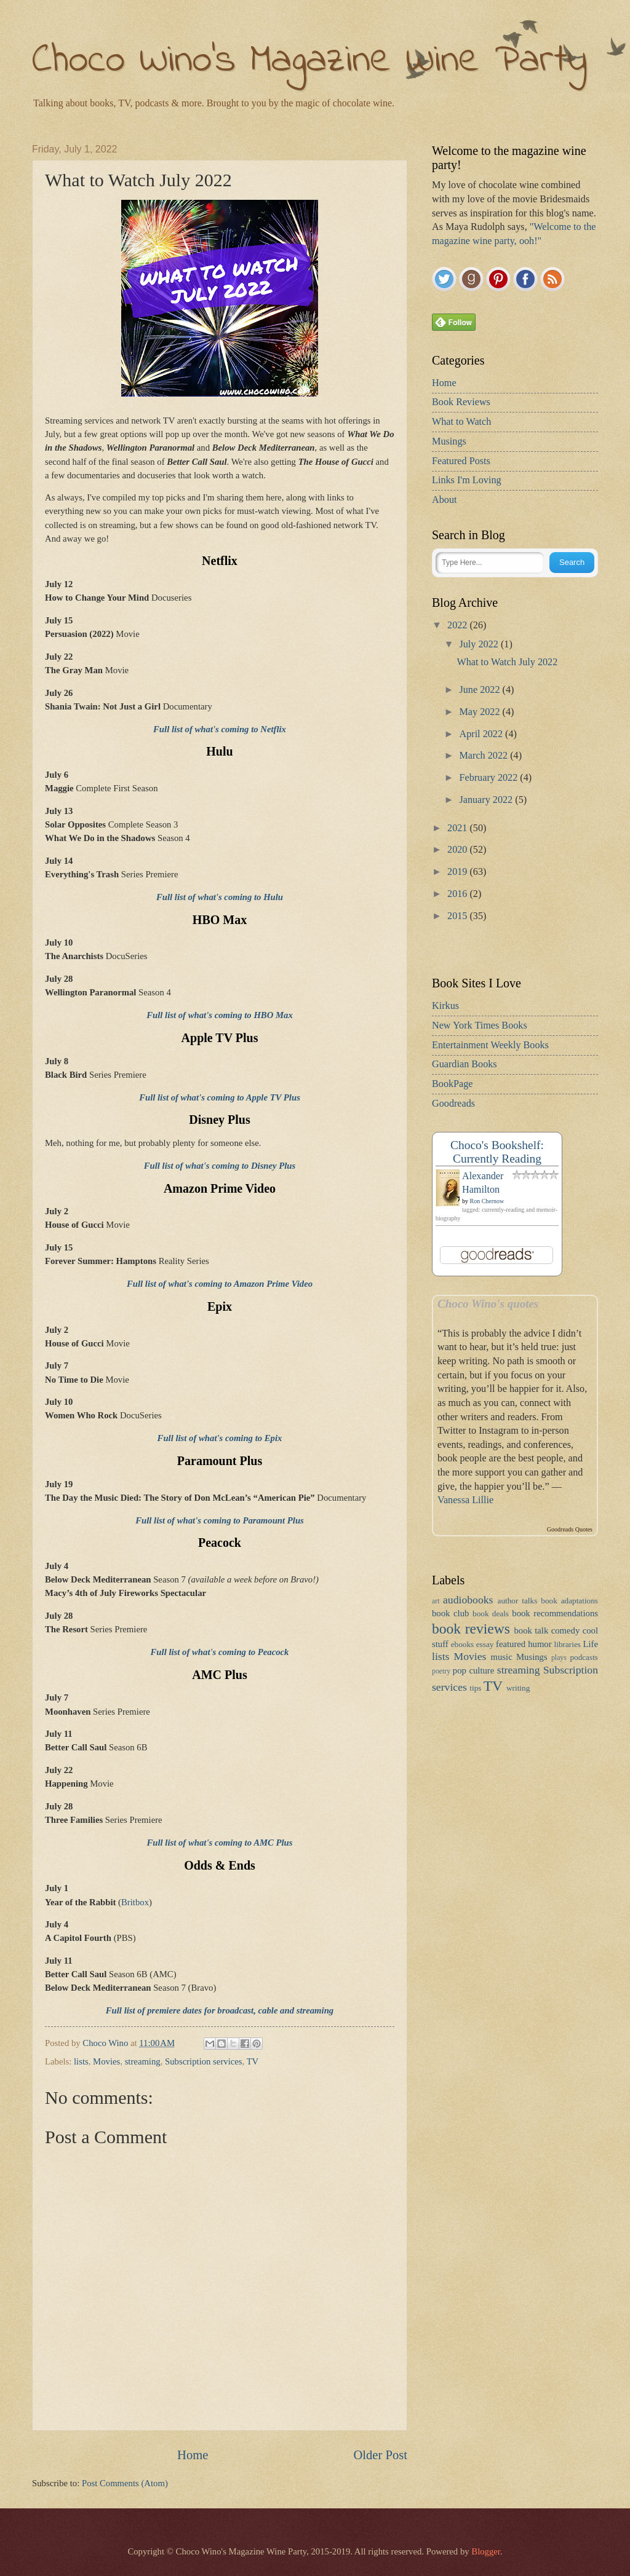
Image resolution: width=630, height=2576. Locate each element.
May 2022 (480, 711)
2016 (458, 893)
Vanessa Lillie (465, 1500)
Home (192, 2455)
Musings (449, 441)
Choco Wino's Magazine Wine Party (310, 61)
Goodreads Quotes (569, 1529)
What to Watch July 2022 (507, 662)
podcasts (584, 1657)
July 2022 (479, 644)
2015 (458, 916)
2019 (458, 871)
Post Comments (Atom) (125, 2483)
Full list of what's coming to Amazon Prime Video (220, 1284)
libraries (567, 1644)
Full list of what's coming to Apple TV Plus (219, 1097)
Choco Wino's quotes (487, 1303)
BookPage (452, 1083)
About (444, 499)
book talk (531, 1630)
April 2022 (482, 734)
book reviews (471, 1629)
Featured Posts (461, 461)
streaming (143, 2061)
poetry (441, 1671)
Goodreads (453, 1103)
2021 (458, 828)
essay (485, 1644)
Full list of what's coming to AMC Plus (219, 1842)
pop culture (473, 1670)
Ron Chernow (487, 1201)
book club (450, 1613)
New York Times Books (479, 1025)
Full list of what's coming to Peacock (220, 1652)
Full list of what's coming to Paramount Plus (219, 1520)
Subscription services (203, 2061)
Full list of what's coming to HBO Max (219, 1015)
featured (510, 1644)
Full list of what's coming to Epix (220, 1438)
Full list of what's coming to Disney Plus (220, 1166)
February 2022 (489, 777)
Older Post (380, 2455)
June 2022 (480, 689)
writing (518, 1688)
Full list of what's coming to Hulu (219, 897)
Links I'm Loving (466, 480)
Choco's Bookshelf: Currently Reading (497, 1152)
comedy (565, 1630)
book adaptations (569, 1600)
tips (475, 1688)
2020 (458, 849)
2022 (458, 625)
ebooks (462, 1644)
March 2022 (484, 755)
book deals (490, 1613)
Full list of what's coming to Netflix (219, 729)
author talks (518, 1600)
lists (81, 2061)
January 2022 (487, 799)
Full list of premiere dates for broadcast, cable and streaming (219, 2010)
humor (539, 1644)
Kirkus (445, 1005)
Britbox (135, 1902)
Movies (106, 2061)
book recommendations (555, 1613)
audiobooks (468, 1600)
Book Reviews (461, 402)
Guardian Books (464, 1064)
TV (253, 2061)
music (501, 1657)
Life (591, 1644)
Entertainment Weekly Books (490, 1045)
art (435, 1601)
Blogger (485, 2551)
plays (559, 1658)
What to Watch (461, 421)
